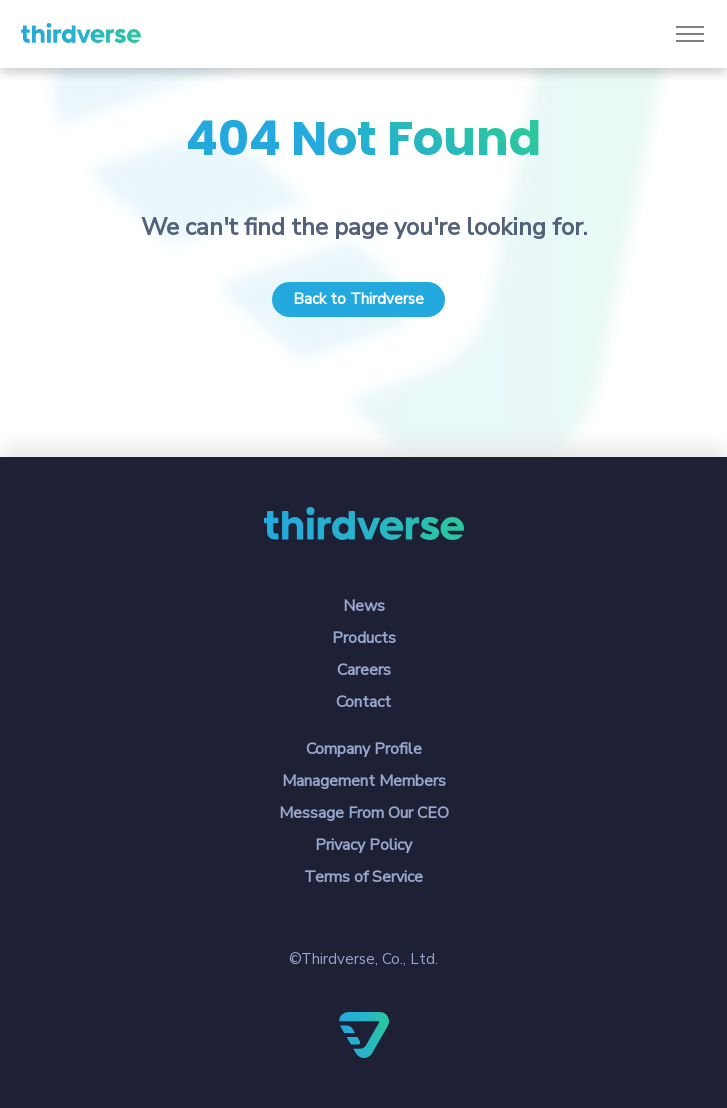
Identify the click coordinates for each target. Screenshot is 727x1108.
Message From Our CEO (364, 813)
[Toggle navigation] (689, 34)
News (364, 606)
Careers (364, 670)
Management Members (364, 781)
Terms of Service (363, 877)
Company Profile (364, 749)
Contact (363, 702)
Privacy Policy (363, 845)
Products (364, 638)
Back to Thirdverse (358, 299)
